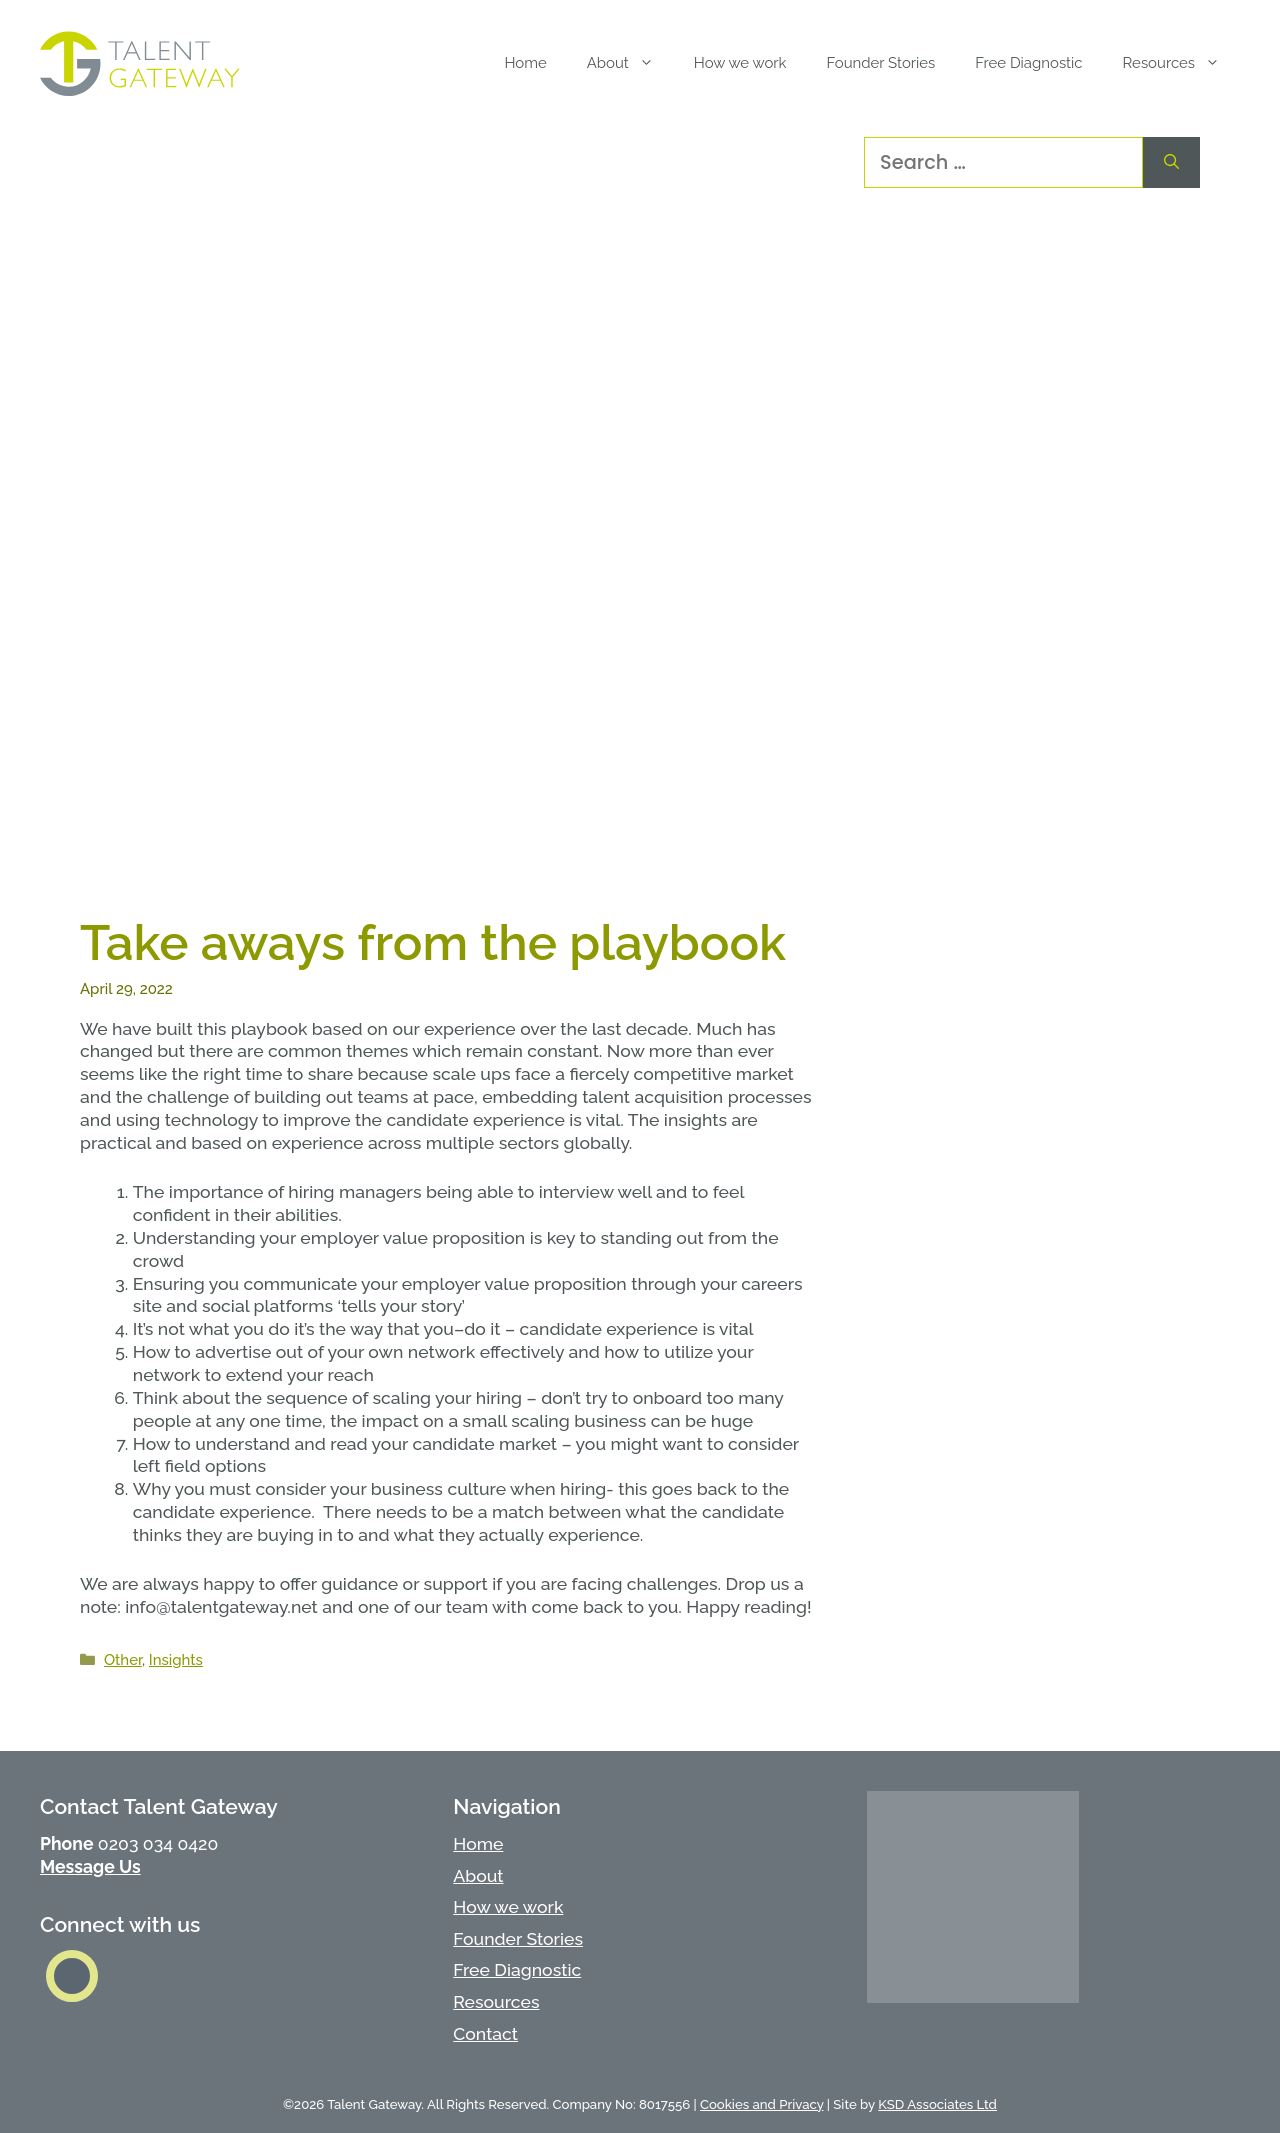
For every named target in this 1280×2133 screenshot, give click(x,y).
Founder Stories (880, 63)
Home (525, 63)
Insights (176, 1660)
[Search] (1171, 162)
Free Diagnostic (1028, 63)
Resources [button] (1181, 63)
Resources (496, 2001)
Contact (485, 2033)
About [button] (630, 63)
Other (123, 1660)
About (478, 1875)
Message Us (90, 1866)
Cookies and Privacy (762, 2104)
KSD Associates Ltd (937, 2104)
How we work (740, 63)
